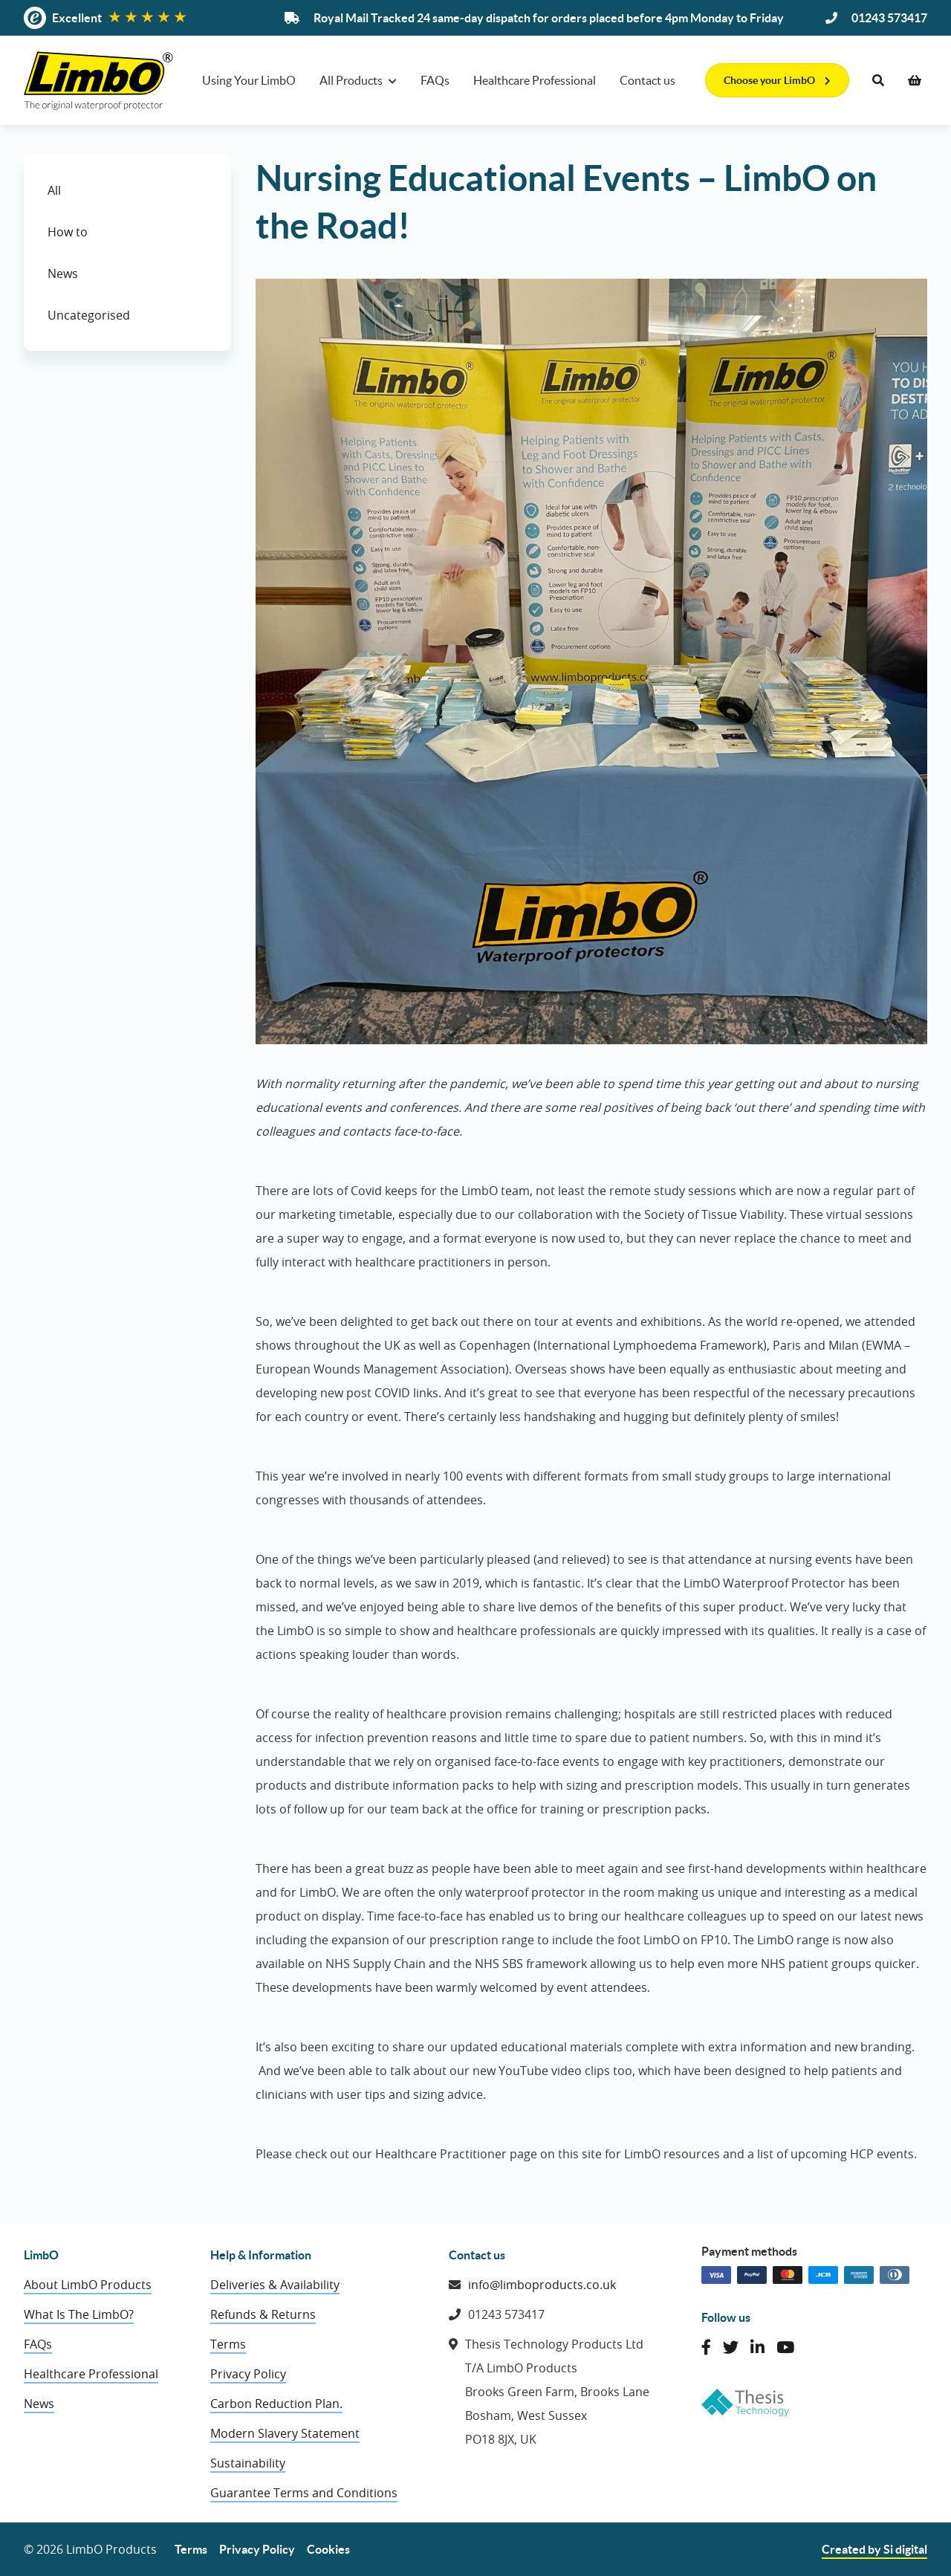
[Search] (878, 80)
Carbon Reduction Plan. (276, 2403)
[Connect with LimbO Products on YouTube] (785, 2347)
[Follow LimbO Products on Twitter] (731, 2347)
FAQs (435, 80)
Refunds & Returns (263, 2314)
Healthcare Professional (534, 80)
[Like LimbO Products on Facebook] (706, 2347)
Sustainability (247, 2463)
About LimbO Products (88, 2284)
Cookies (328, 2549)
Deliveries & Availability (275, 2284)
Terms (228, 2344)
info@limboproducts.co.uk (542, 2284)
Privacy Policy (248, 2374)
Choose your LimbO (777, 80)
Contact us (647, 80)
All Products (351, 80)
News (63, 273)
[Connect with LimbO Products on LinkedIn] (757, 2347)
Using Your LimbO (249, 80)
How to (68, 232)
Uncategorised (89, 315)
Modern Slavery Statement (285, 2433)
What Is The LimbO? (79, 2314)
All (54, 190)
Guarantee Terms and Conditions (303, 2493)
